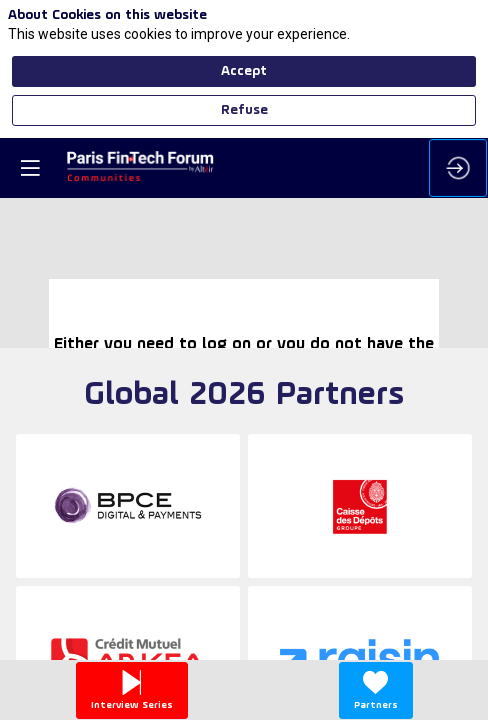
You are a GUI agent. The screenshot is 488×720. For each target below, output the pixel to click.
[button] (30, 168)
